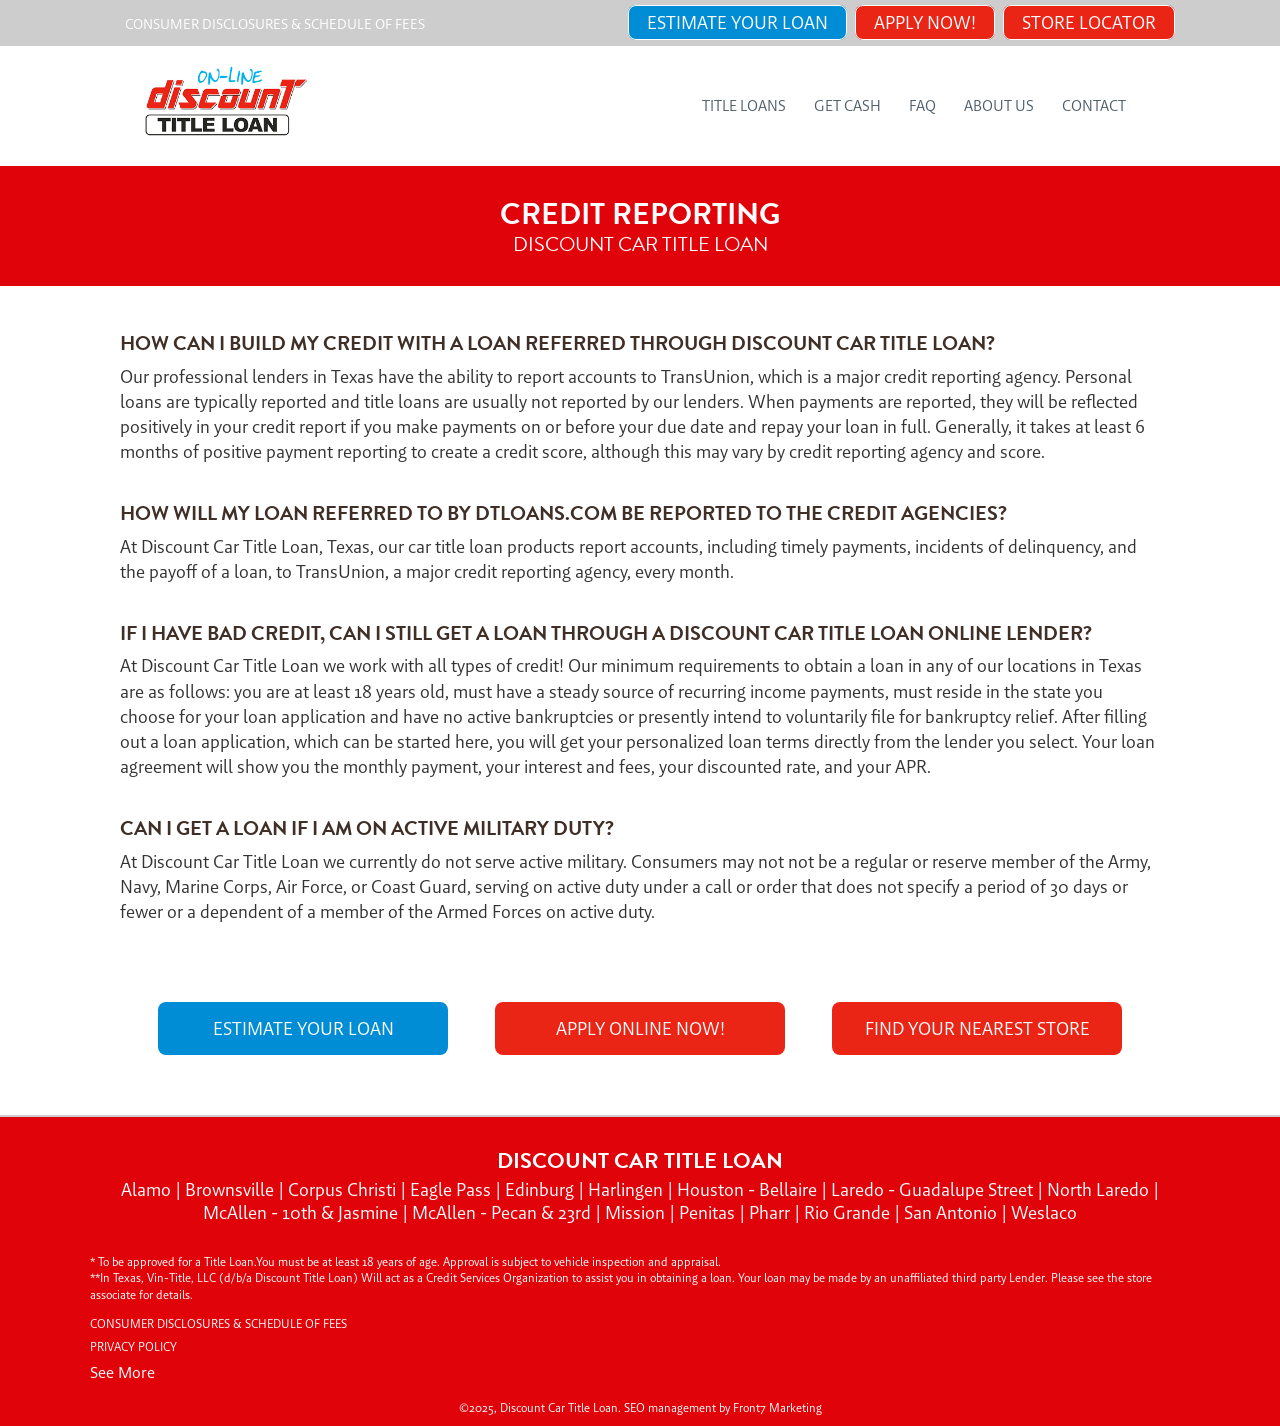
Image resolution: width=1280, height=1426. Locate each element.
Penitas (709, 1212)
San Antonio (952, 1212)
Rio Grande (849, 1212)
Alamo (148, 1189)
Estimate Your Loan (737, 22)
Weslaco (1044, 1212)
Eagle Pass (452, 1189)
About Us (999, 105)
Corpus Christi (344, 1189)
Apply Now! (925, 22)
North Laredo (1100, 1189)
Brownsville (231, 1189)
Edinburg (541, 1189)
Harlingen (627, 1189)
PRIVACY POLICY (133, 1347)
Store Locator (1089, 22)
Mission (637, 1212)
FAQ (922, 105)
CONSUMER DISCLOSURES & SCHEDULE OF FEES (275, 24)
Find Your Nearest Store (977, 1028)
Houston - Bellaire (749, 1189)
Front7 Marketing (777, 1408)
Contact (1094, 105)
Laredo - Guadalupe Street (934, 1189)
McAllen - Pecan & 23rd (503, 1212)
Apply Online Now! (640, 1028)
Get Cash (847, 105)
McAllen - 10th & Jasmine (302, 1212)
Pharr (771, 1212)
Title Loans (744, 105)
